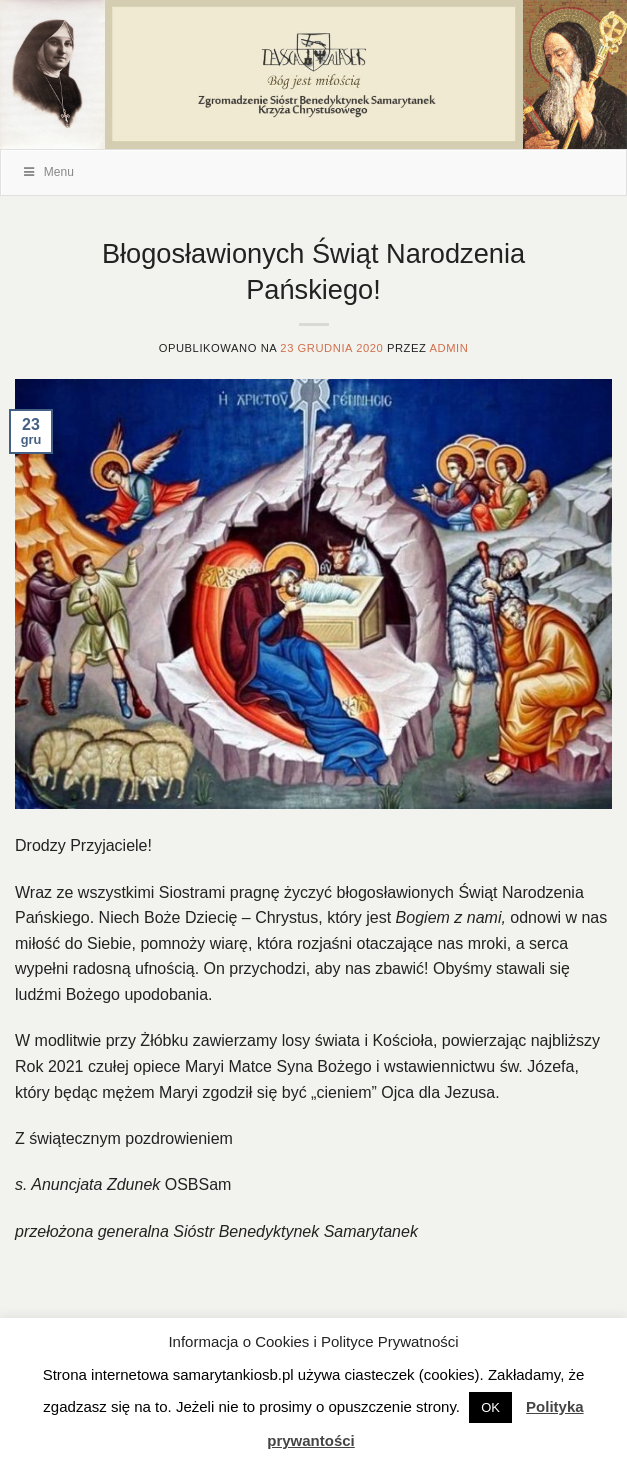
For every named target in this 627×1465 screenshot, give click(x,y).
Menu (47, 172)
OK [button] (490, 1407)
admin (448, 348)
